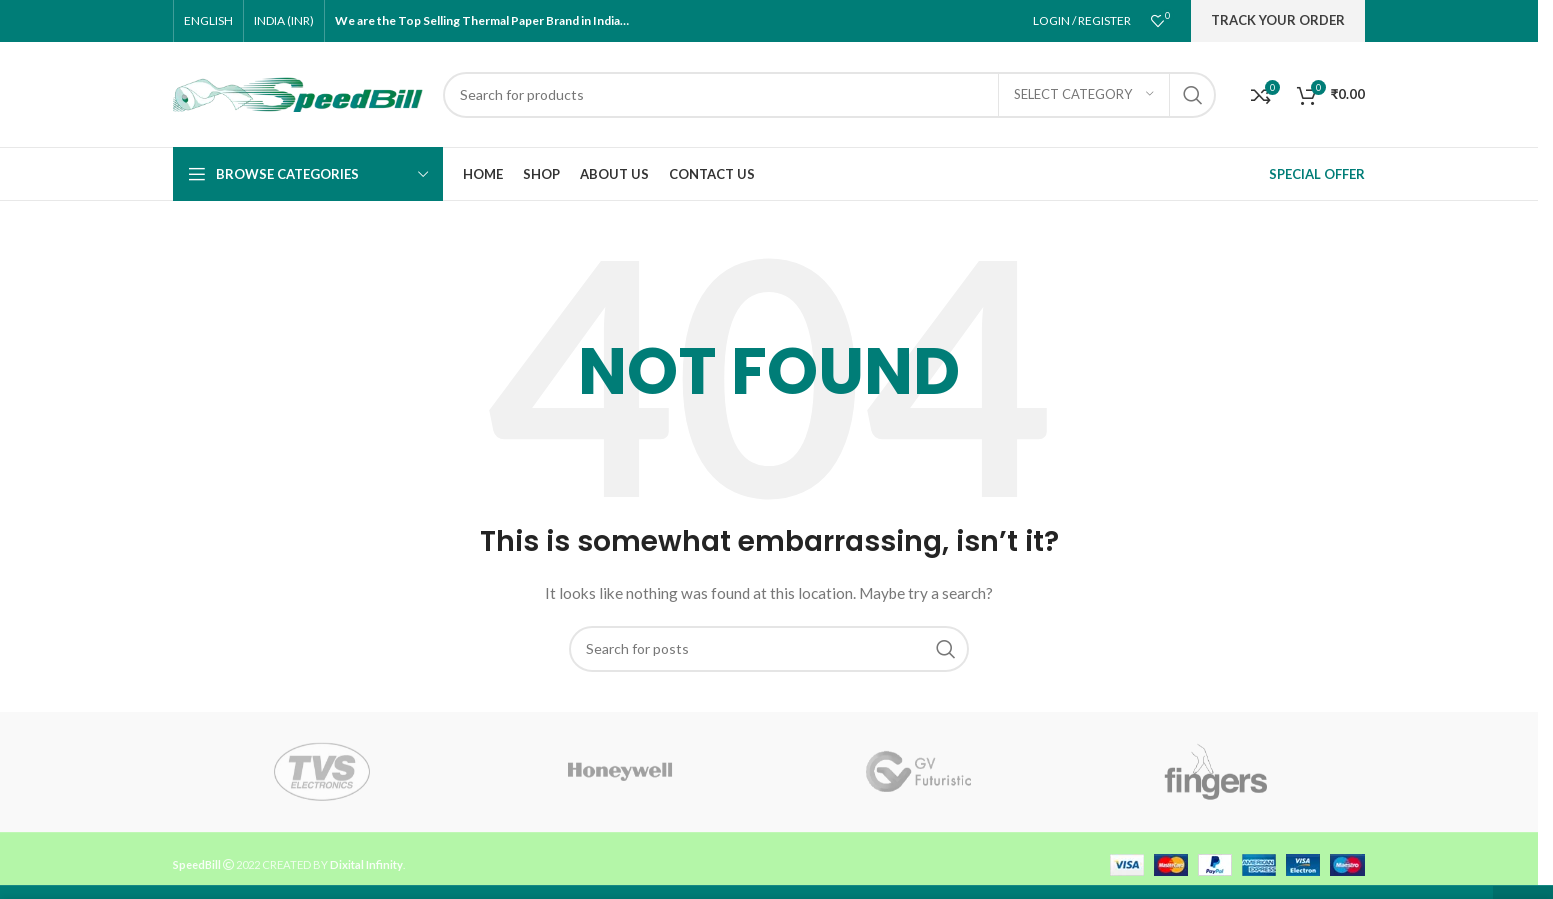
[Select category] (1084, 95)
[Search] (829, 95)
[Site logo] (298, 92)
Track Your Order (1278, 20)
